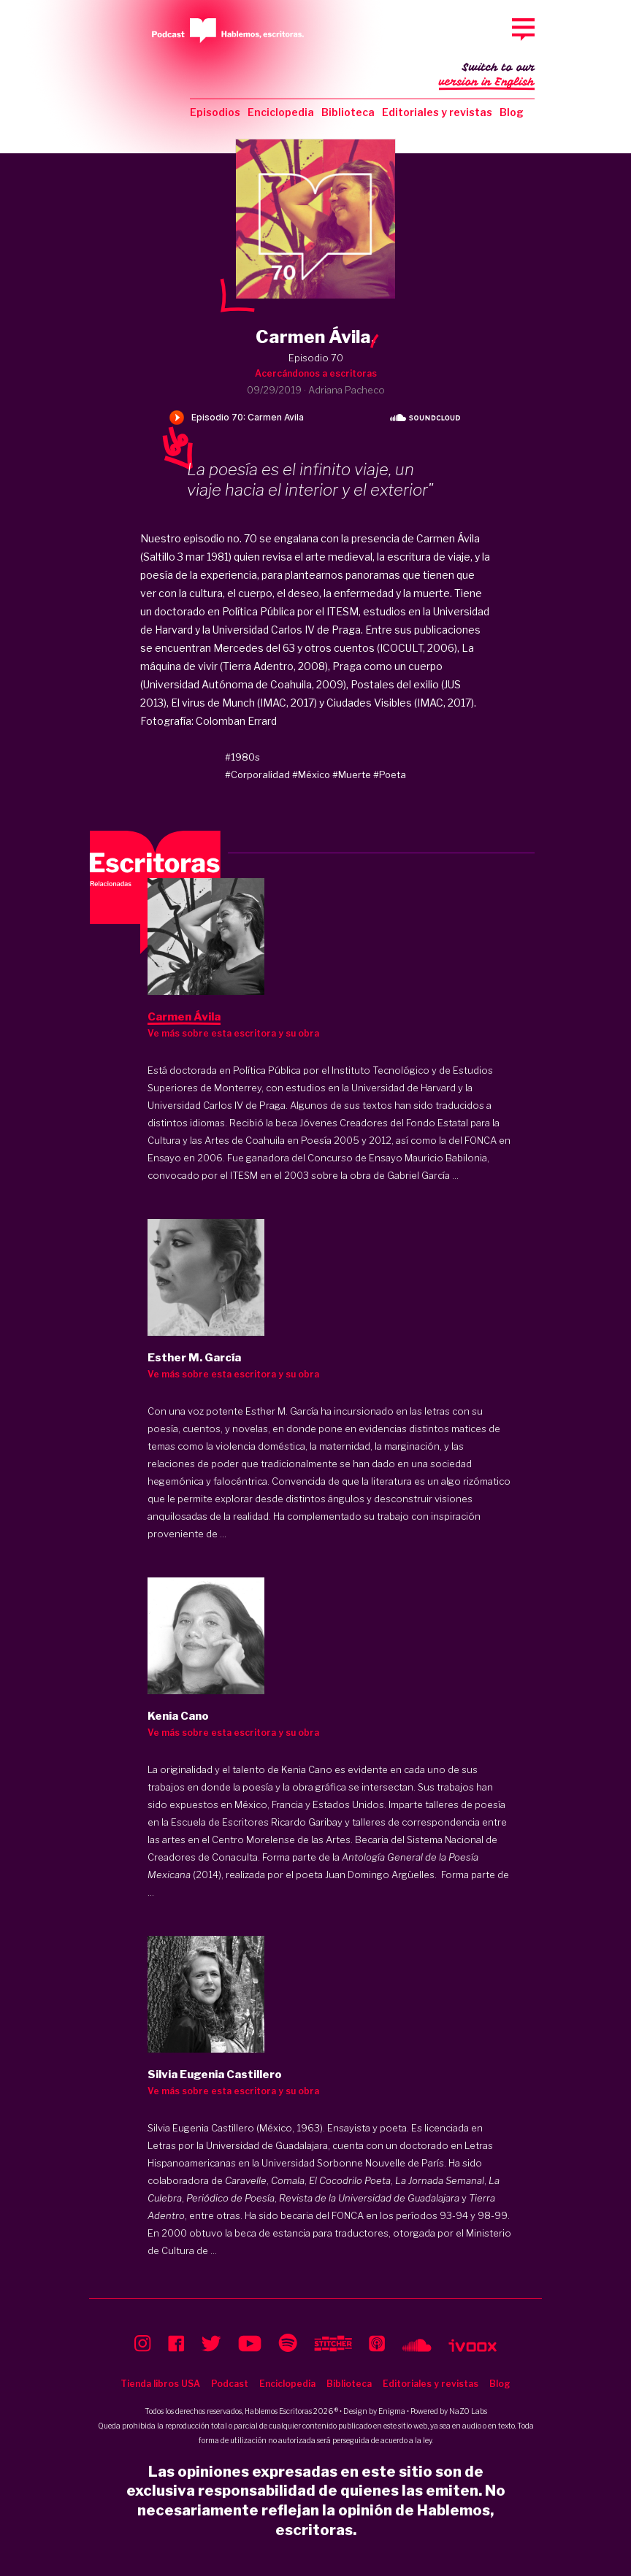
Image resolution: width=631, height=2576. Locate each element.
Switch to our (487, 76)
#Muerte (351, 774)
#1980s (242, 757)
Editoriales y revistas (437, 112)
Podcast (229, 2383)
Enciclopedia (281, 112)
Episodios (215, 112)
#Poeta (389, 774)
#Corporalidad (257, 774)
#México (311, 774)
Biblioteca (348, 112)
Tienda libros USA (160, 2383)
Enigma (391, 2411)
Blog (512, 112)
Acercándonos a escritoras (316, 373)
